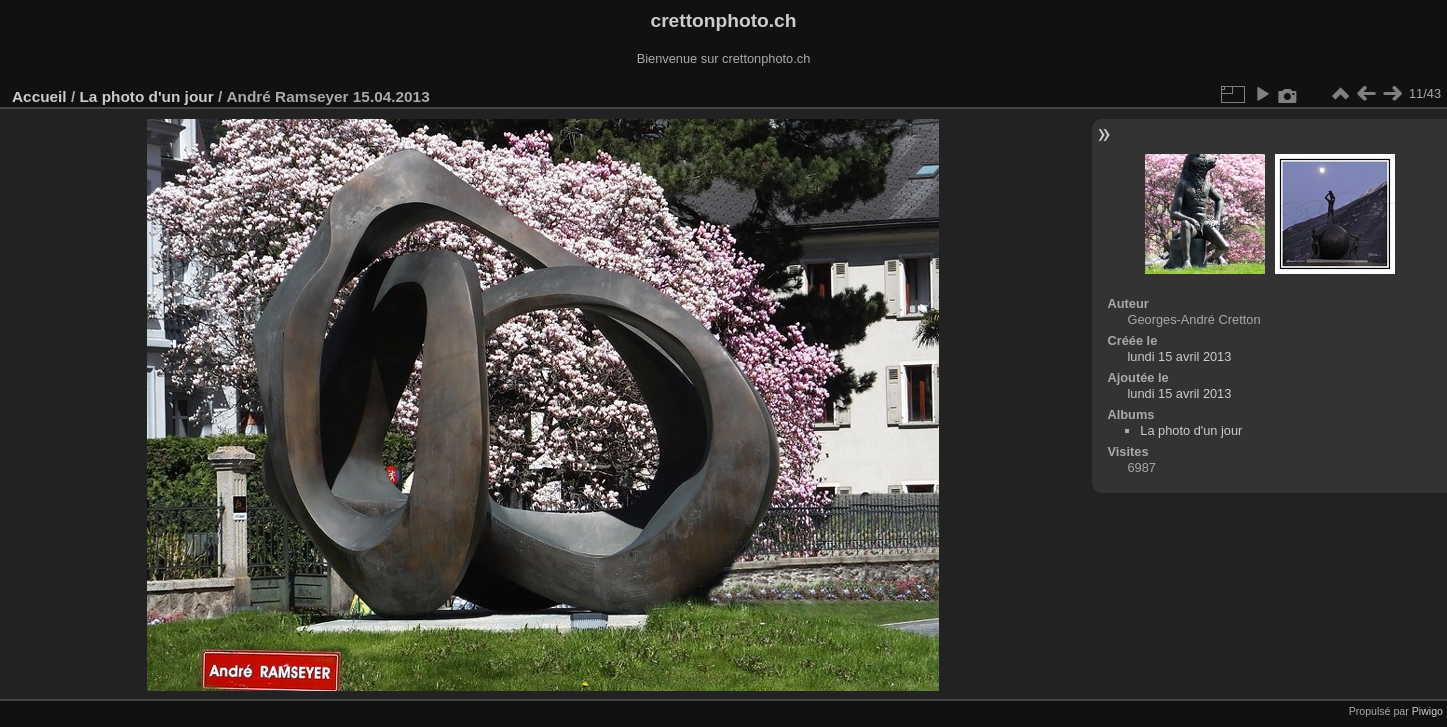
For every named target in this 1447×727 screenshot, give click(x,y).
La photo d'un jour (146, 96)
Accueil (39, 96)
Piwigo (1427, 711)
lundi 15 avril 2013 (1179, 356)
